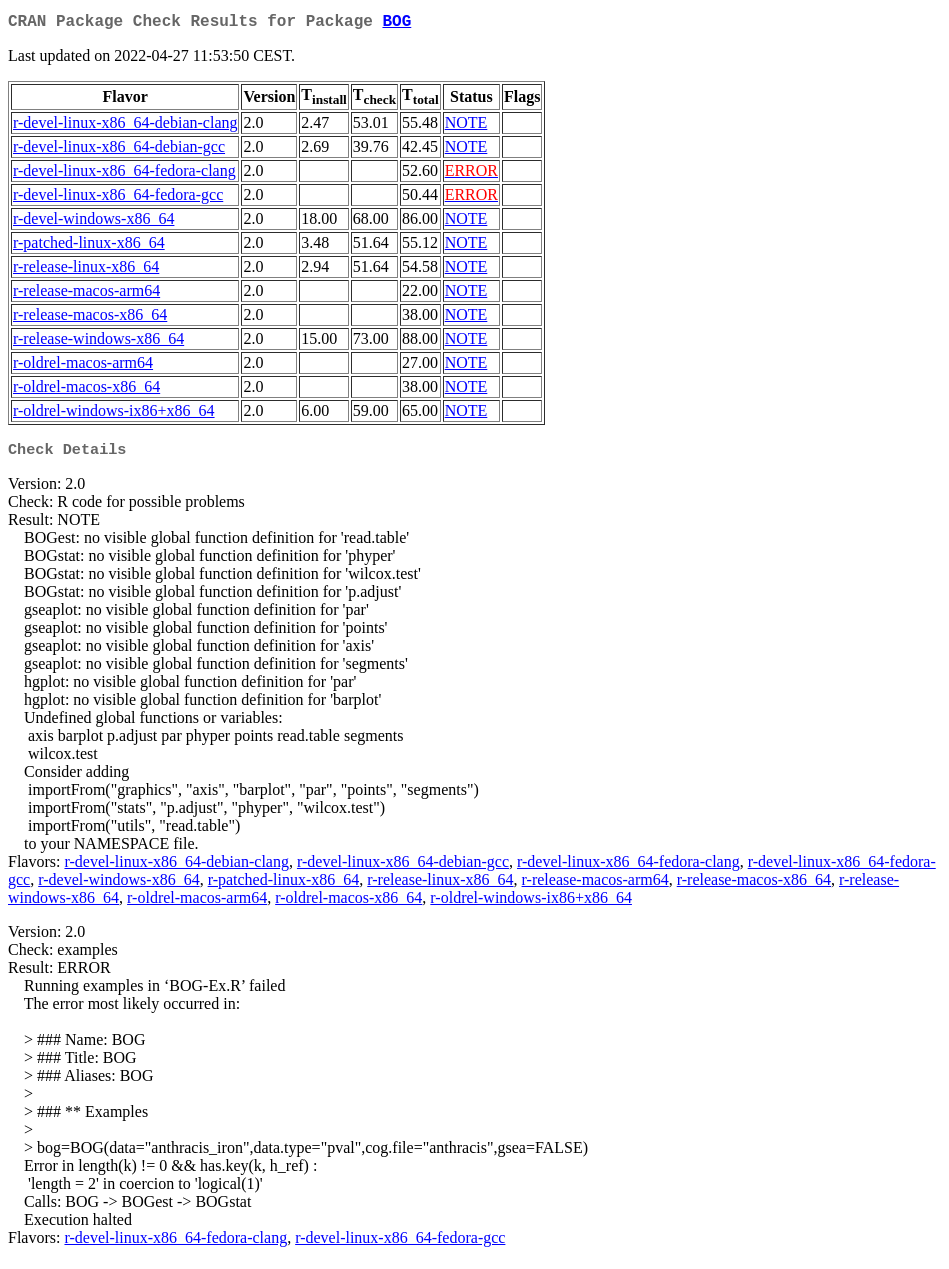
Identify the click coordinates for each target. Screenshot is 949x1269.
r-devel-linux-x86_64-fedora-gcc (118, 198)
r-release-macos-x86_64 (90, 318)
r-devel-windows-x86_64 (93, 222)
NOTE (466, 126)
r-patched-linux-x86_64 (89, 246)
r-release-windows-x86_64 (98, 342)
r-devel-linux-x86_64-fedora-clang (124, 174)
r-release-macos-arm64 (86, 294)
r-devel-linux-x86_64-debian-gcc (119, 150)
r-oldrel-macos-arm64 (83, 366)
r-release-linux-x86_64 (86, 270)
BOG (396, 24)
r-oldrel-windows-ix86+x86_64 (114, 414)
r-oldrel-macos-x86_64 (86, 390)
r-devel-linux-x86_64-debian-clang (125, 126)
